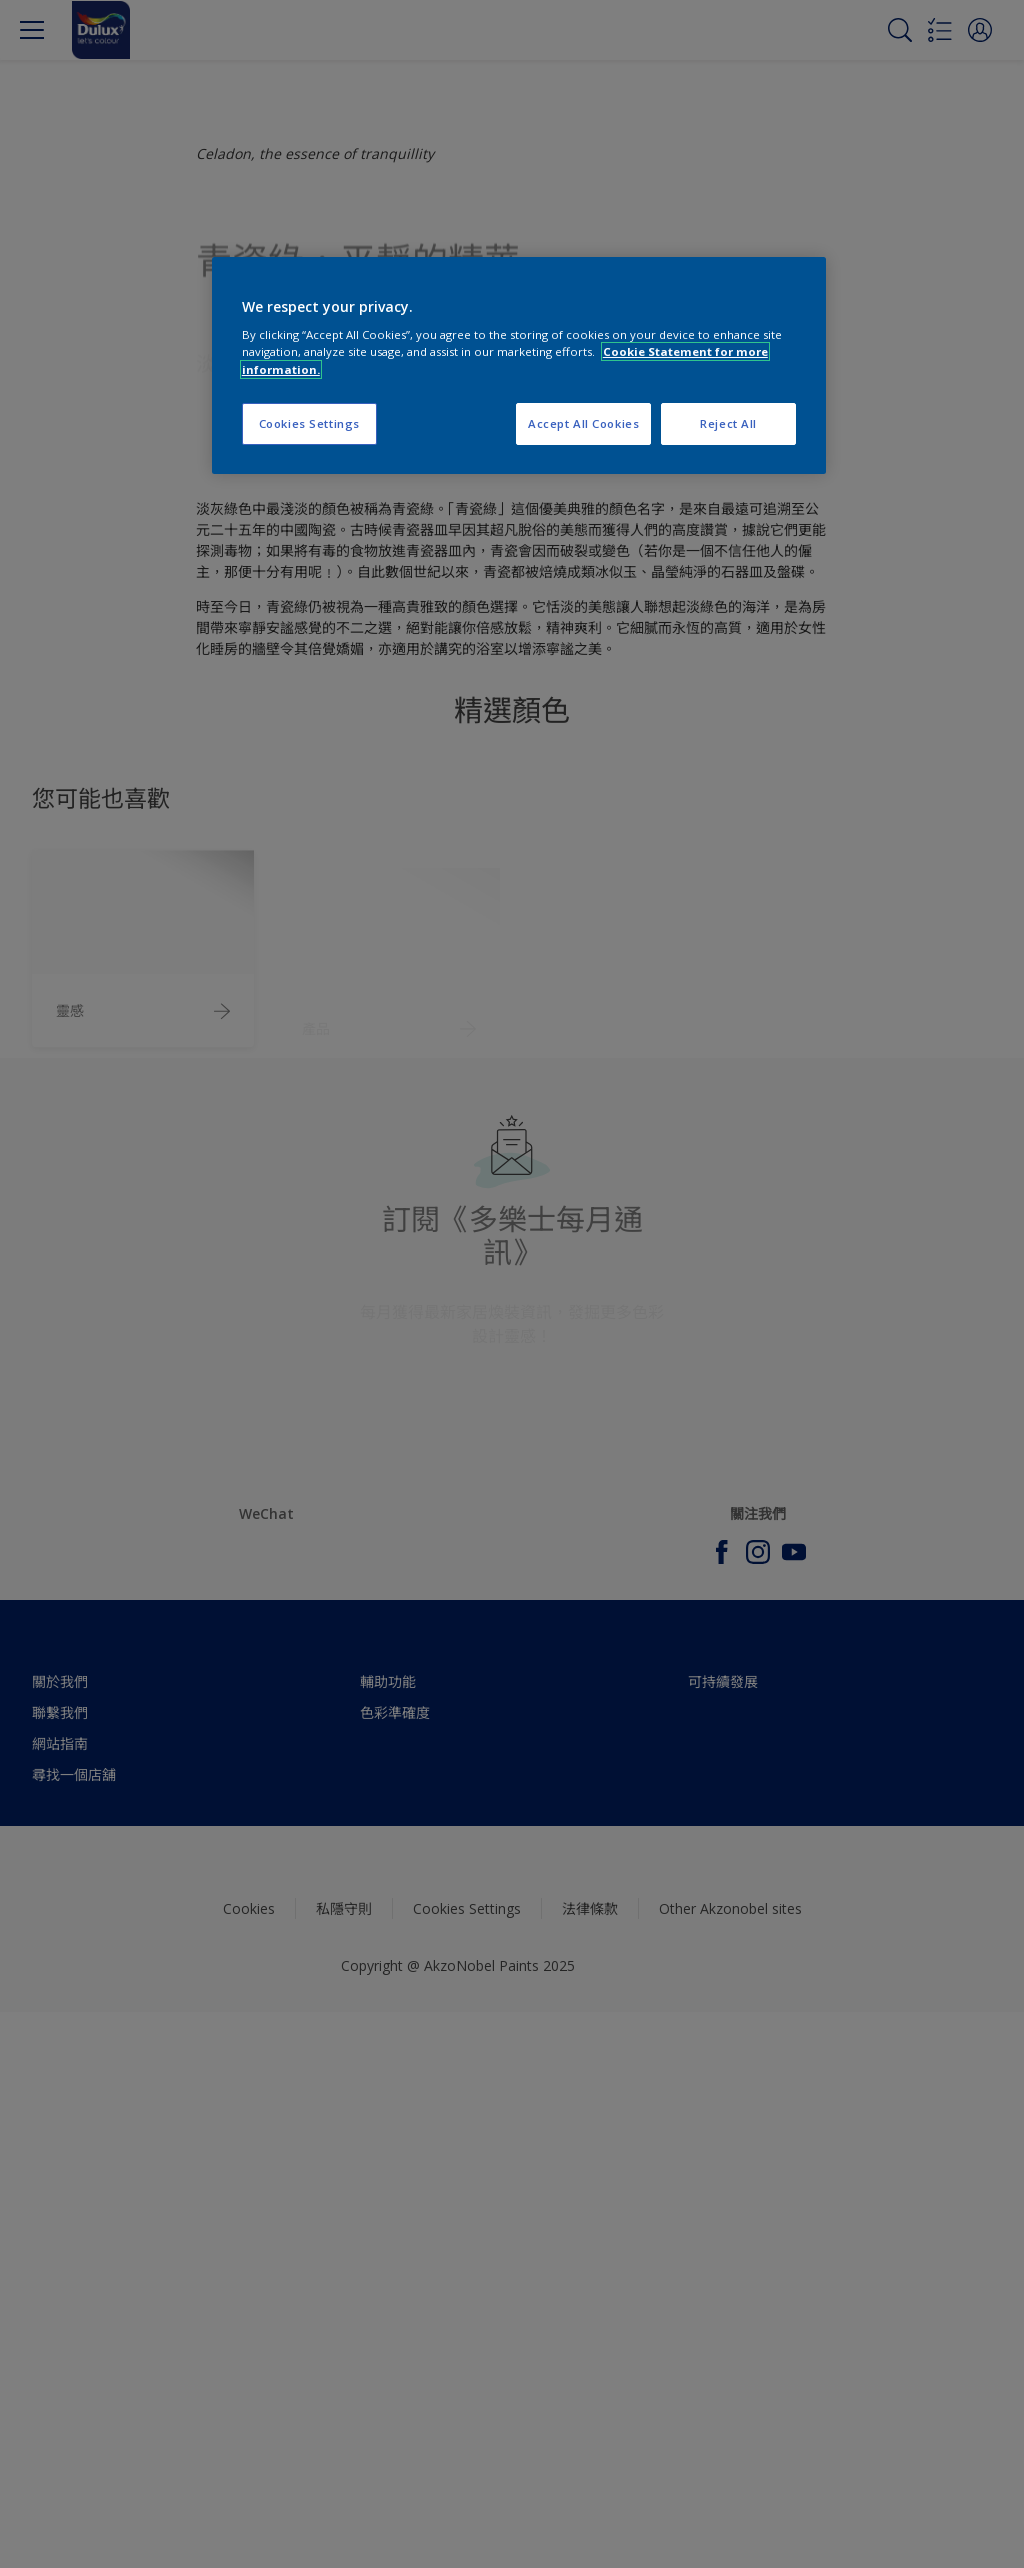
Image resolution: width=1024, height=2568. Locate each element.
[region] (519, 365)
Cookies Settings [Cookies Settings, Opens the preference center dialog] (309, 423)
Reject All (728, 423)
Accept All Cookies (583, 423)
